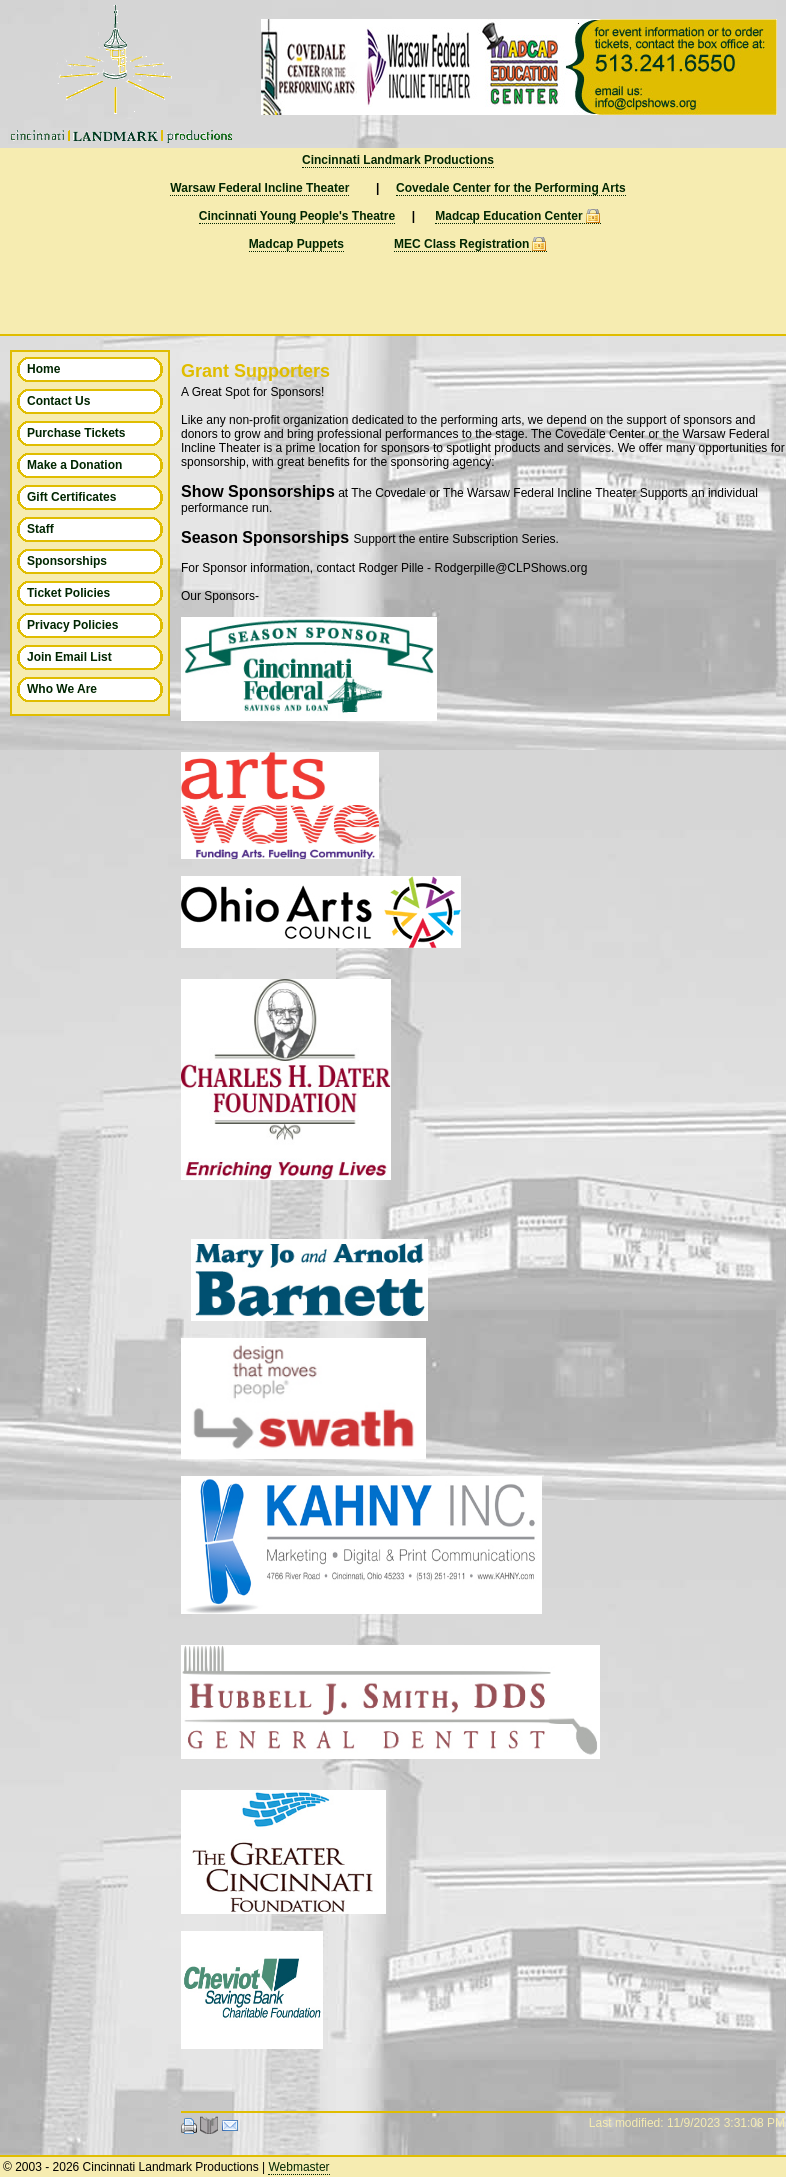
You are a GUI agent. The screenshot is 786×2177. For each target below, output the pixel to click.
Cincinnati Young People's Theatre (297, 216)
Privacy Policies (72, 625)
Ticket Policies (68, 593)
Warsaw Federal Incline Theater (259, 188)
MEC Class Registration (461, 244)
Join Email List (69, 657)
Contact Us (58, 401)
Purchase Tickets (76, 433)
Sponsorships (67, 561)
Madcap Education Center (508, 216)
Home (43, 369)
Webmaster (298, 2167)
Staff (40, 529)
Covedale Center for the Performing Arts (511, 188)
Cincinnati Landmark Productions (398, 160)
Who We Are (62, 689)
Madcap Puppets (296, 244)
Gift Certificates (71, 497)
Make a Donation (74, 465)
